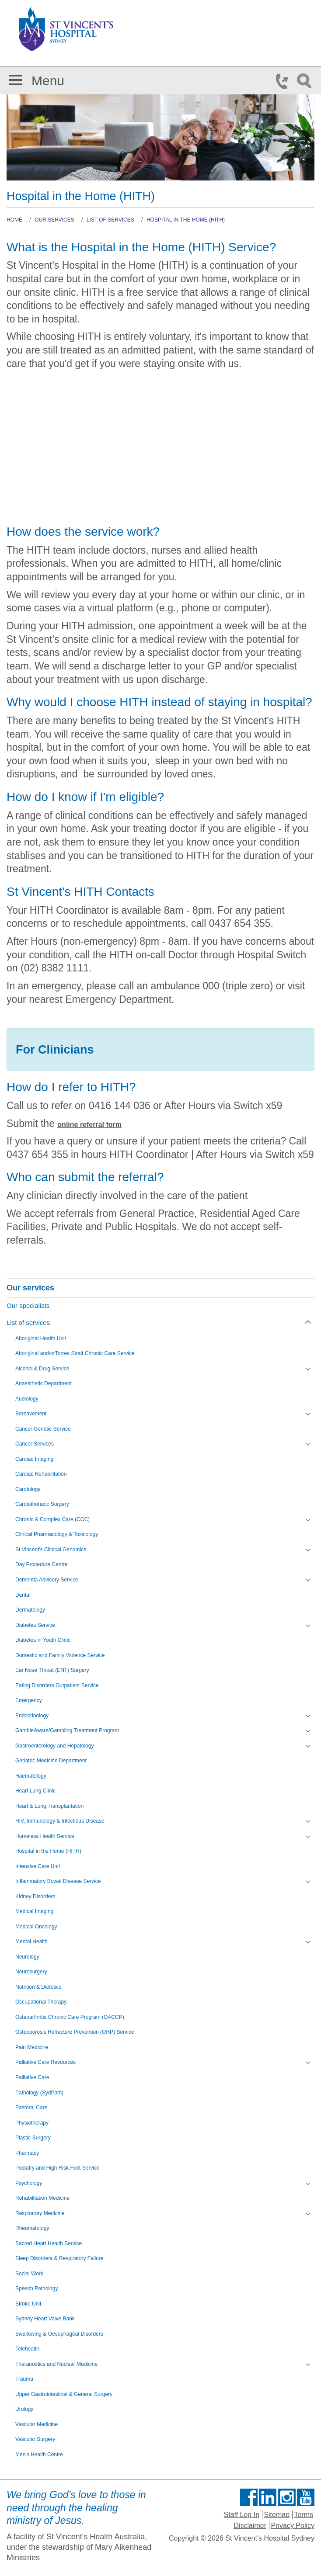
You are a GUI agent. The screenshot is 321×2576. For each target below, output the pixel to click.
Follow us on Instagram (287, 2497)
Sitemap (277, 2514)
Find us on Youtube (305, 2497)
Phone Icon (284, 81)
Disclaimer (250, 2525)
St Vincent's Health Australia (95, 2536)
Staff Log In (242, 2514)
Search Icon (305, 81)
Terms (303, 2514)
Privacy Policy (292, 2525)
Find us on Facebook (249, 2497)
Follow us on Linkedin (267, 2497)
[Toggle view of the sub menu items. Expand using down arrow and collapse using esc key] (307, 1369)
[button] (15, 78)
